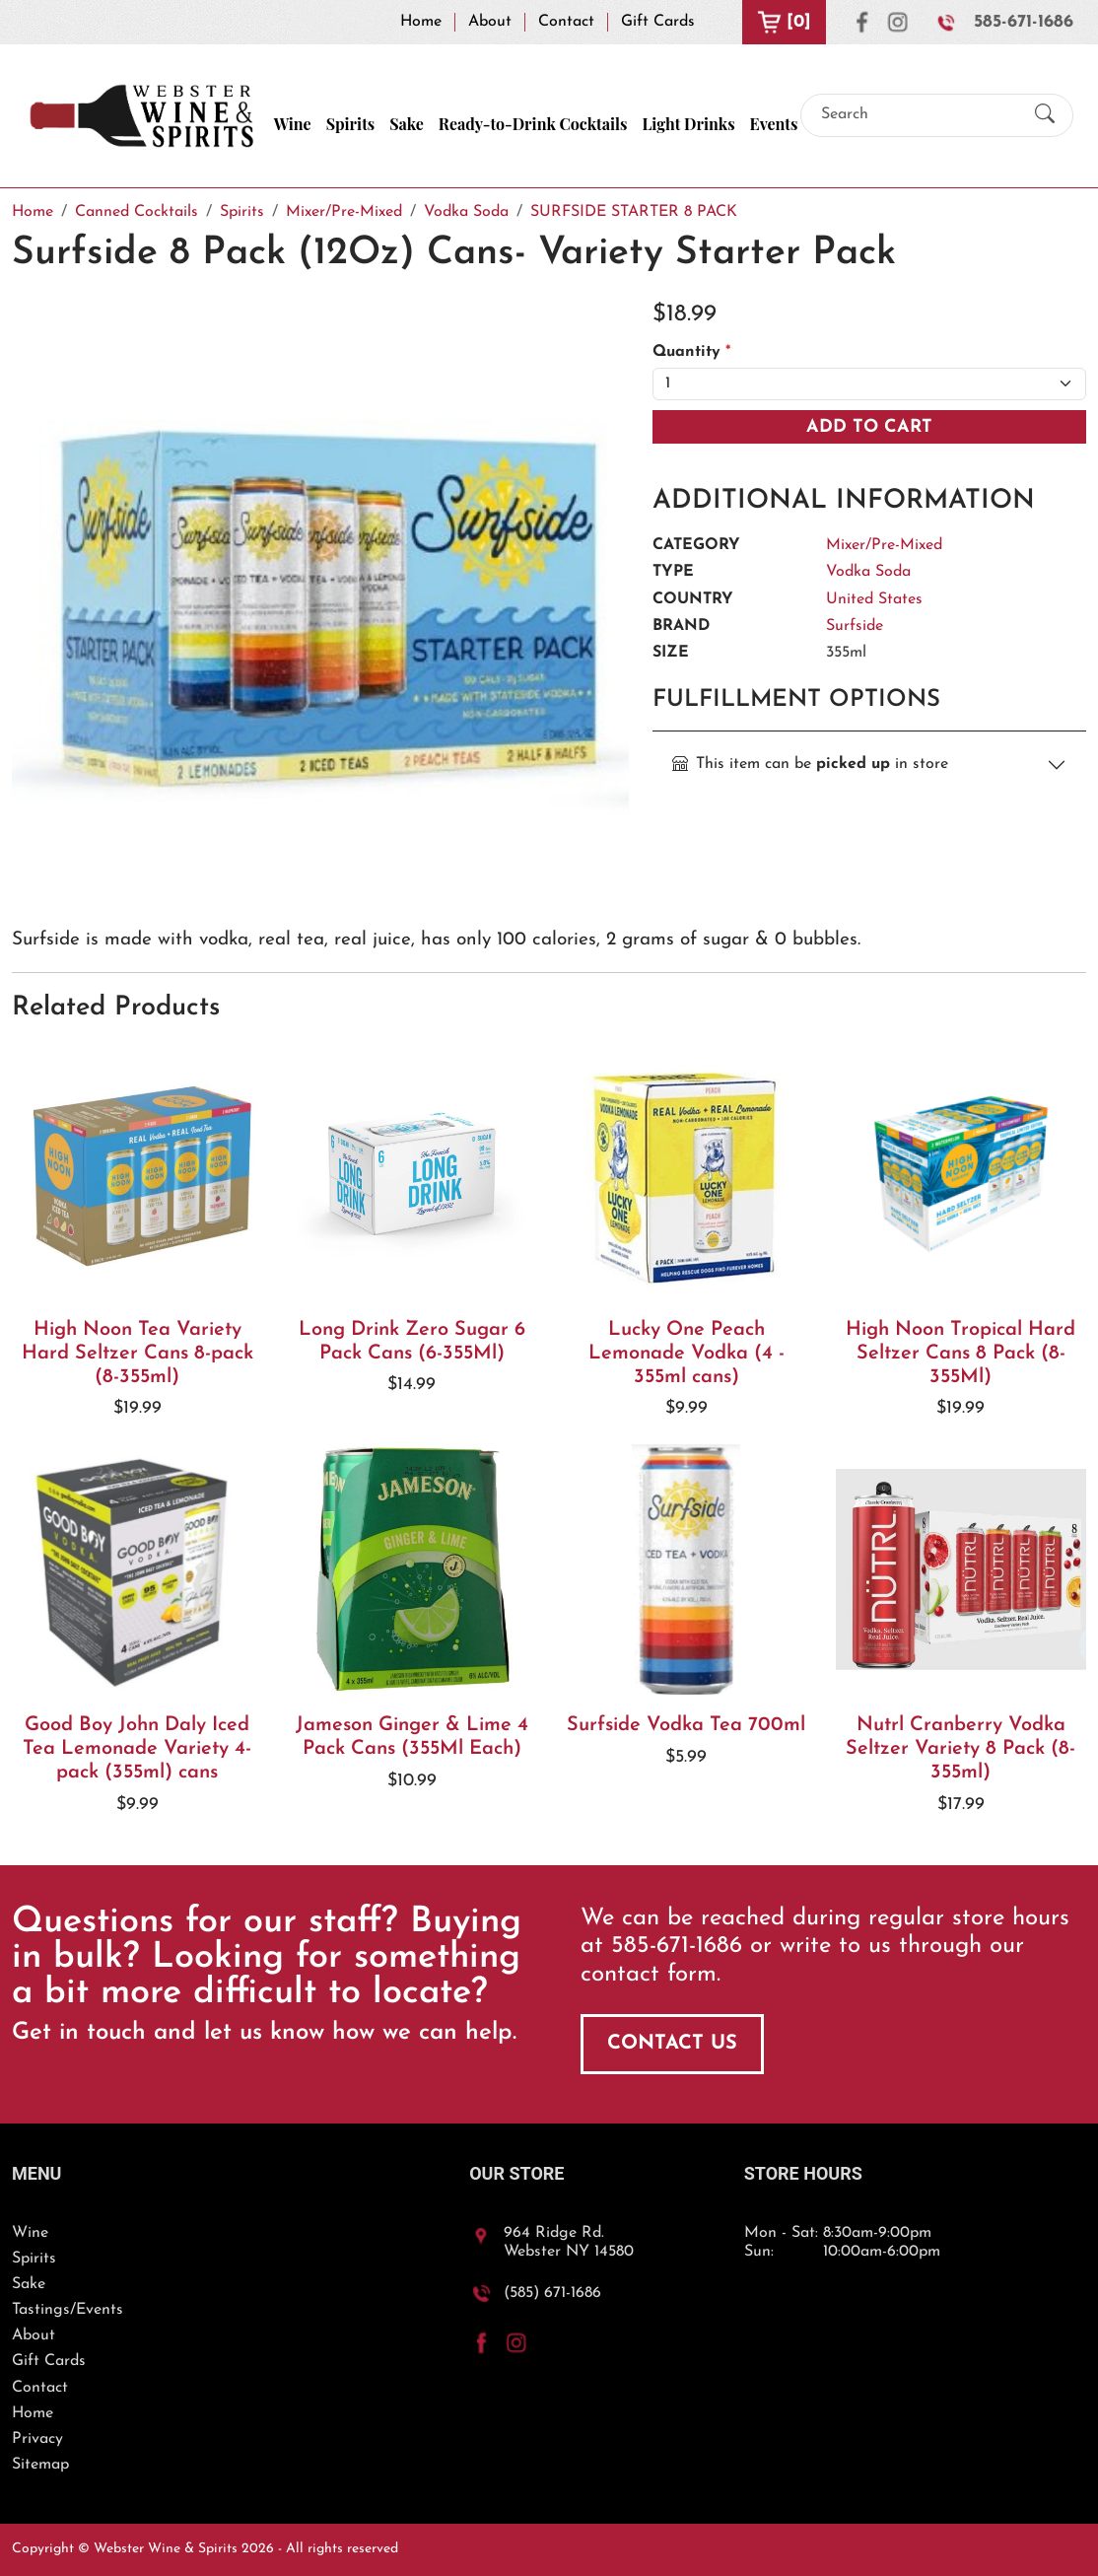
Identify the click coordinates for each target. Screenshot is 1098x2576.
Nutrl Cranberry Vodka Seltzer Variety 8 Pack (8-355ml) (960, 1748)
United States (874, 599)
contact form (649, 1974)
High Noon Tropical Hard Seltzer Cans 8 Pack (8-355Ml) (960, 1353)
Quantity (691, 352)
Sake (406, 124)
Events (774, 124)
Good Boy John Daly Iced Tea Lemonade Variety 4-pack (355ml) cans (137, 1748)
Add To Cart (869, 427)
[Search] (919, 115)
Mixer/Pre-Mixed (884, 545)
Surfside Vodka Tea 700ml (686, 1725)
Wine (292, 124)
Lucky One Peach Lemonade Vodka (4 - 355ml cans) (686, 1353)
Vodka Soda (868, 572)
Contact (566, 22)
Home (421, 22)
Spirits (351, 124)
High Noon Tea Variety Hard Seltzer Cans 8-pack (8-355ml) (137, 1353)
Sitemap (40, 2464)
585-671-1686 (1023, 22)
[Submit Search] (1044, 116)
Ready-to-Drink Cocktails (533, 124)
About (490, 22)
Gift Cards (658, 22)
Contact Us (672, 2044)
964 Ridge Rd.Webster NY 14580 (569, 2242)
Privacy (37, 2439)
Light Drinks (688, 124)
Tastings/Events (67, 2310)
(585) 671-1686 (552, 2293)
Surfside (854, 626)
